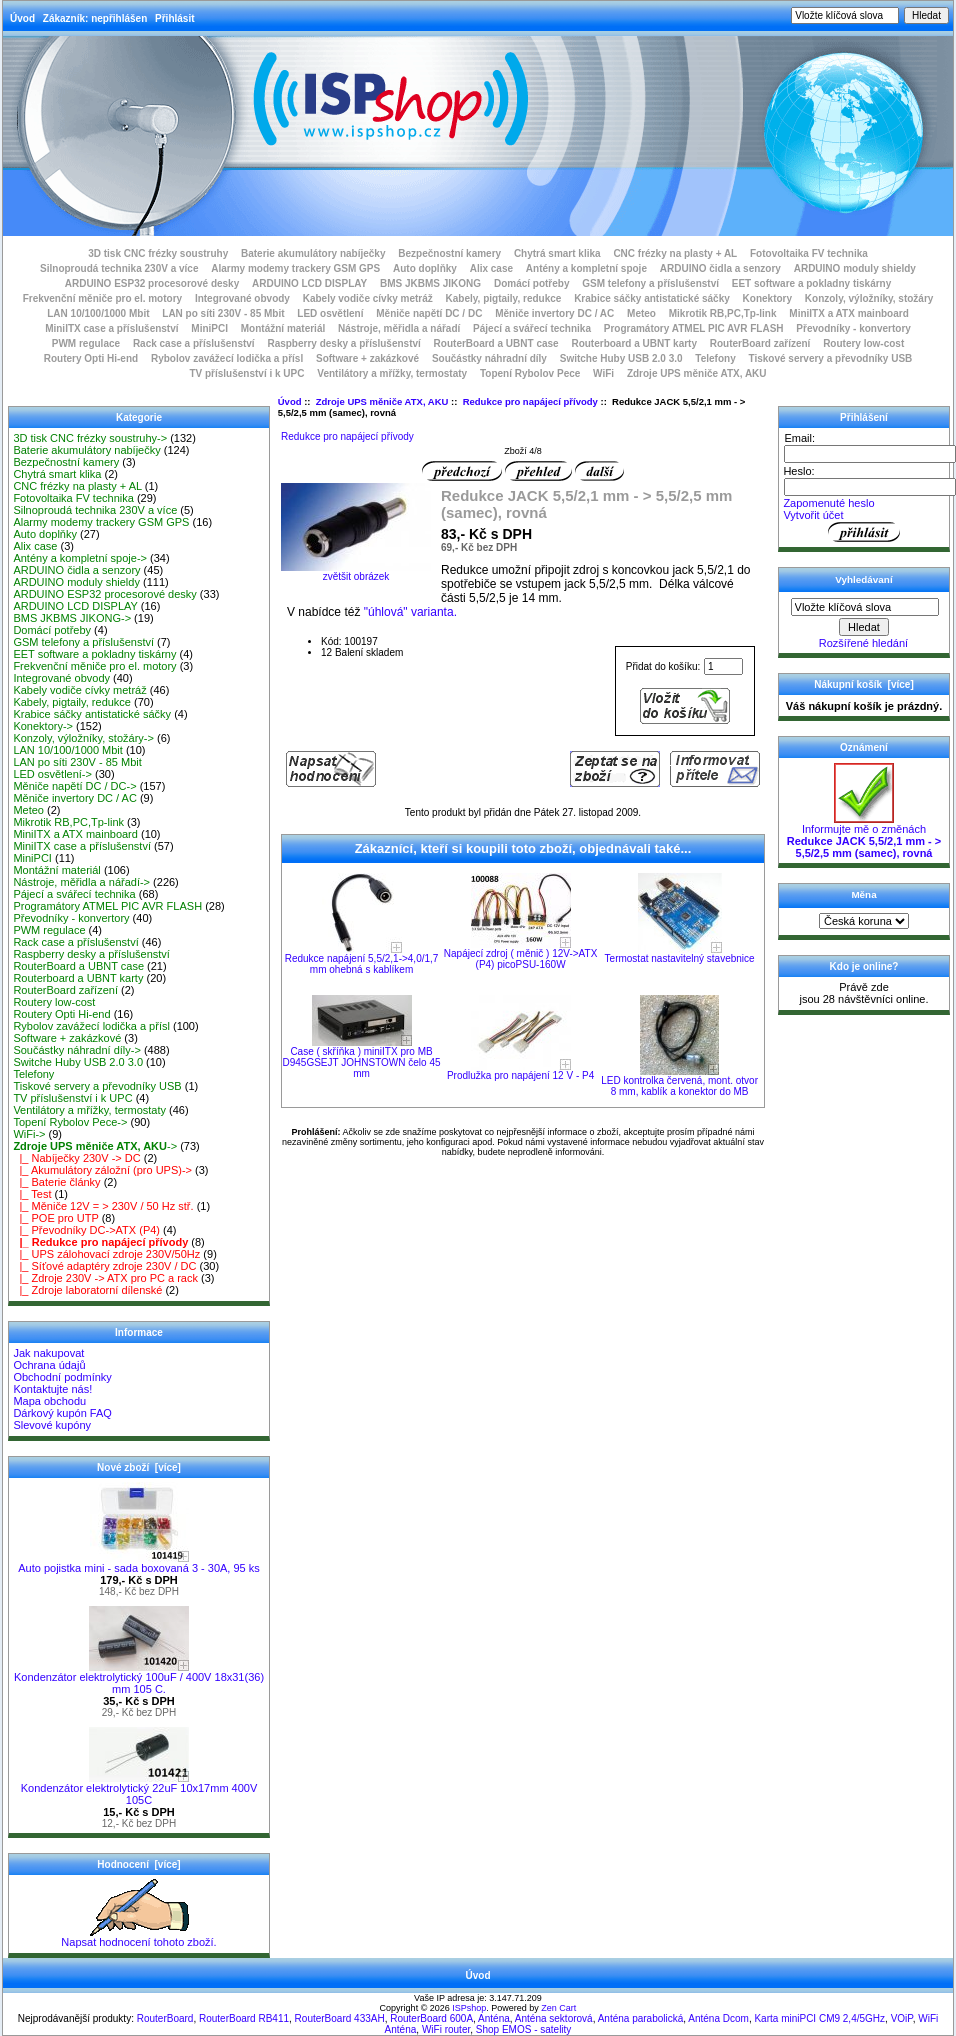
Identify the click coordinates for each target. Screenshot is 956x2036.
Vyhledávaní (863, 579)
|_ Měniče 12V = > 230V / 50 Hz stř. (103, 1206)
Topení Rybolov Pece (530, 373)
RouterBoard (165, 2018)
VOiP (902, 2018)
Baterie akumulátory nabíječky (313, 253)
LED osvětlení (330, 313)
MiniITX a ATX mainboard (848, 313)
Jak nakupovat (48, 1353)
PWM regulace (86, 343)
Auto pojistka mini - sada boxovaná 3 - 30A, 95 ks (139, 1563)
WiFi (603, 373)
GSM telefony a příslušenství (650, 283)
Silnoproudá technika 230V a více (119, 268)
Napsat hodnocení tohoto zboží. (138, 1937)
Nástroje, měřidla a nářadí (399, 328)
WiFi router (446, 2029)
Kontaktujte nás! (52, 1389)
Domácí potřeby (532, 283)
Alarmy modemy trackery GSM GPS (295, 268)
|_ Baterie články (56, 1182)
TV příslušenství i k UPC (246, 373)
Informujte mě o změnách (864, 836)
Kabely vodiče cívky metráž (368, 298)
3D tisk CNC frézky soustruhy (158, 253)
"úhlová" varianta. (410, 612)
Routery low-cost (863, 343)
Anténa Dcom (718, 2018)
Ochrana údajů (49, 1365)
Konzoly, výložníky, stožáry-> (83, 738)
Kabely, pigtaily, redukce (504, 298)
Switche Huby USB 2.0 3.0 (621, 358)
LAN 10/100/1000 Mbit (98, 313)
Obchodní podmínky (62, 1377)
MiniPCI (209, 328)
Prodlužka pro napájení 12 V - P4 (520, 1075)
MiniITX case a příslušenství (111, 328)
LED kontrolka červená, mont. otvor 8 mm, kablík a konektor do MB (679, 1086)
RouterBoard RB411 (244, 2018)
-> (95, 1146)
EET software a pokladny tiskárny (812, 283)
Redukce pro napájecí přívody (530, 401)
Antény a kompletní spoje (586, 268)
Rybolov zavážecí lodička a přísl (227, 358)
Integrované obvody (242, 298)
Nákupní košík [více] (863, 684)
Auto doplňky (425, 268)
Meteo (641, 313)
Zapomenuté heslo (828, 503)
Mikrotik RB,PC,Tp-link (723, 313)
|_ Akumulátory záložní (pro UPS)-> (102, 1170)
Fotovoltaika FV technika (809, 253)
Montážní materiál (283, 328)
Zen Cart (558, 2008)
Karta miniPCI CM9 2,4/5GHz (819, 2018)
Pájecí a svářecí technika (532, 328)
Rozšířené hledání (863, 643)
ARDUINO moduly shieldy (855, 268)
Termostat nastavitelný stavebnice (680, 958)
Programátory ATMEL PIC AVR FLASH (694, 328)
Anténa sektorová (554, 2018)
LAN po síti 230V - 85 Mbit (223, 313)
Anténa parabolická (641, 2018)
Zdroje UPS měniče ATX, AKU (382, 401)
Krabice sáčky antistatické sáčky (652, 298)
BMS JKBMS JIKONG (430, 283)
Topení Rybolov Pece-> (70, 1122)
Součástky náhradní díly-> (77, 1050)
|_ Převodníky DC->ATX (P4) (86, 1230)
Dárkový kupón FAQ (62, 1413)
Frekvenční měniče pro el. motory (103, 298)
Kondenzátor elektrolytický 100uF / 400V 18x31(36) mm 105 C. (139, 1678)
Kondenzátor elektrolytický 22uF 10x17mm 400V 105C (139, 1789)
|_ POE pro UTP (55, 1218)
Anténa (494, 2018)
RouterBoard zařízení (760, 343)
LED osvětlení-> (52, 774)
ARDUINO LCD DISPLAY (309, 283)
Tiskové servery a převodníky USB (831, 358)
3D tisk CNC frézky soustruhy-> (90, 438)
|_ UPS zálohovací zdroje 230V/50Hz (106, 1254)
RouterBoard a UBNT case (496, 343)
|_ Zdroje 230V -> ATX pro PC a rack (105, 1278)
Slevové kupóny (52, 1425)
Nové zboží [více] (139, 1467)
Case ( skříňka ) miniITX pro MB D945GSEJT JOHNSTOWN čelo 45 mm (362, 1062)
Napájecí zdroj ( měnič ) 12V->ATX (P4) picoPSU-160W (521, 959)
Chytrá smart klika (557, 253)
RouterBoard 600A (431, 2018)
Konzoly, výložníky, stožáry (869, 298)
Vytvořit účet (813, 515)
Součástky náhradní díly (489, 358)
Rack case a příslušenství (194, 343)
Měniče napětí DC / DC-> (74, 786)
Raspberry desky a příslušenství (343, 343)
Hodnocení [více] (138, 1864)
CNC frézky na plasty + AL (675, 253)
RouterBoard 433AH (340, 2018)
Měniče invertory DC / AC (554, 313)
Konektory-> (43, 726)
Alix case (491, 268)
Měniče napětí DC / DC (429, 313)
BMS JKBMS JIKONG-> (72, 618)
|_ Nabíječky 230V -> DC (76, 1158)
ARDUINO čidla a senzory (720, 268)
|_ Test (32, 1194)
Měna (863, 894)
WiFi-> (29, 1134)
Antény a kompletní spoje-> (80, 558)
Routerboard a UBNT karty (634, 343)
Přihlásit (174, 18)
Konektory (767, 298)
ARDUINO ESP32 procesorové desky (152, 283)
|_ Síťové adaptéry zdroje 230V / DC (104, 1266)
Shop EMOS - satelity (524, 2029)
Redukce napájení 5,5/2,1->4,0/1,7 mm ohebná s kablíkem (362, 964)
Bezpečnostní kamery (449, 253)
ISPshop (469, 2008)
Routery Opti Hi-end (91, 358)
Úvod (22, 18)
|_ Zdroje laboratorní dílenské (87, 1290)
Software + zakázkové (367, 358)
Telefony (715, 358)
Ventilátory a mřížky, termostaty (392, 373)
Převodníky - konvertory (853, 328)
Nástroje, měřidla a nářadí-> (81, 882)
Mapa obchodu (49, 1401)
